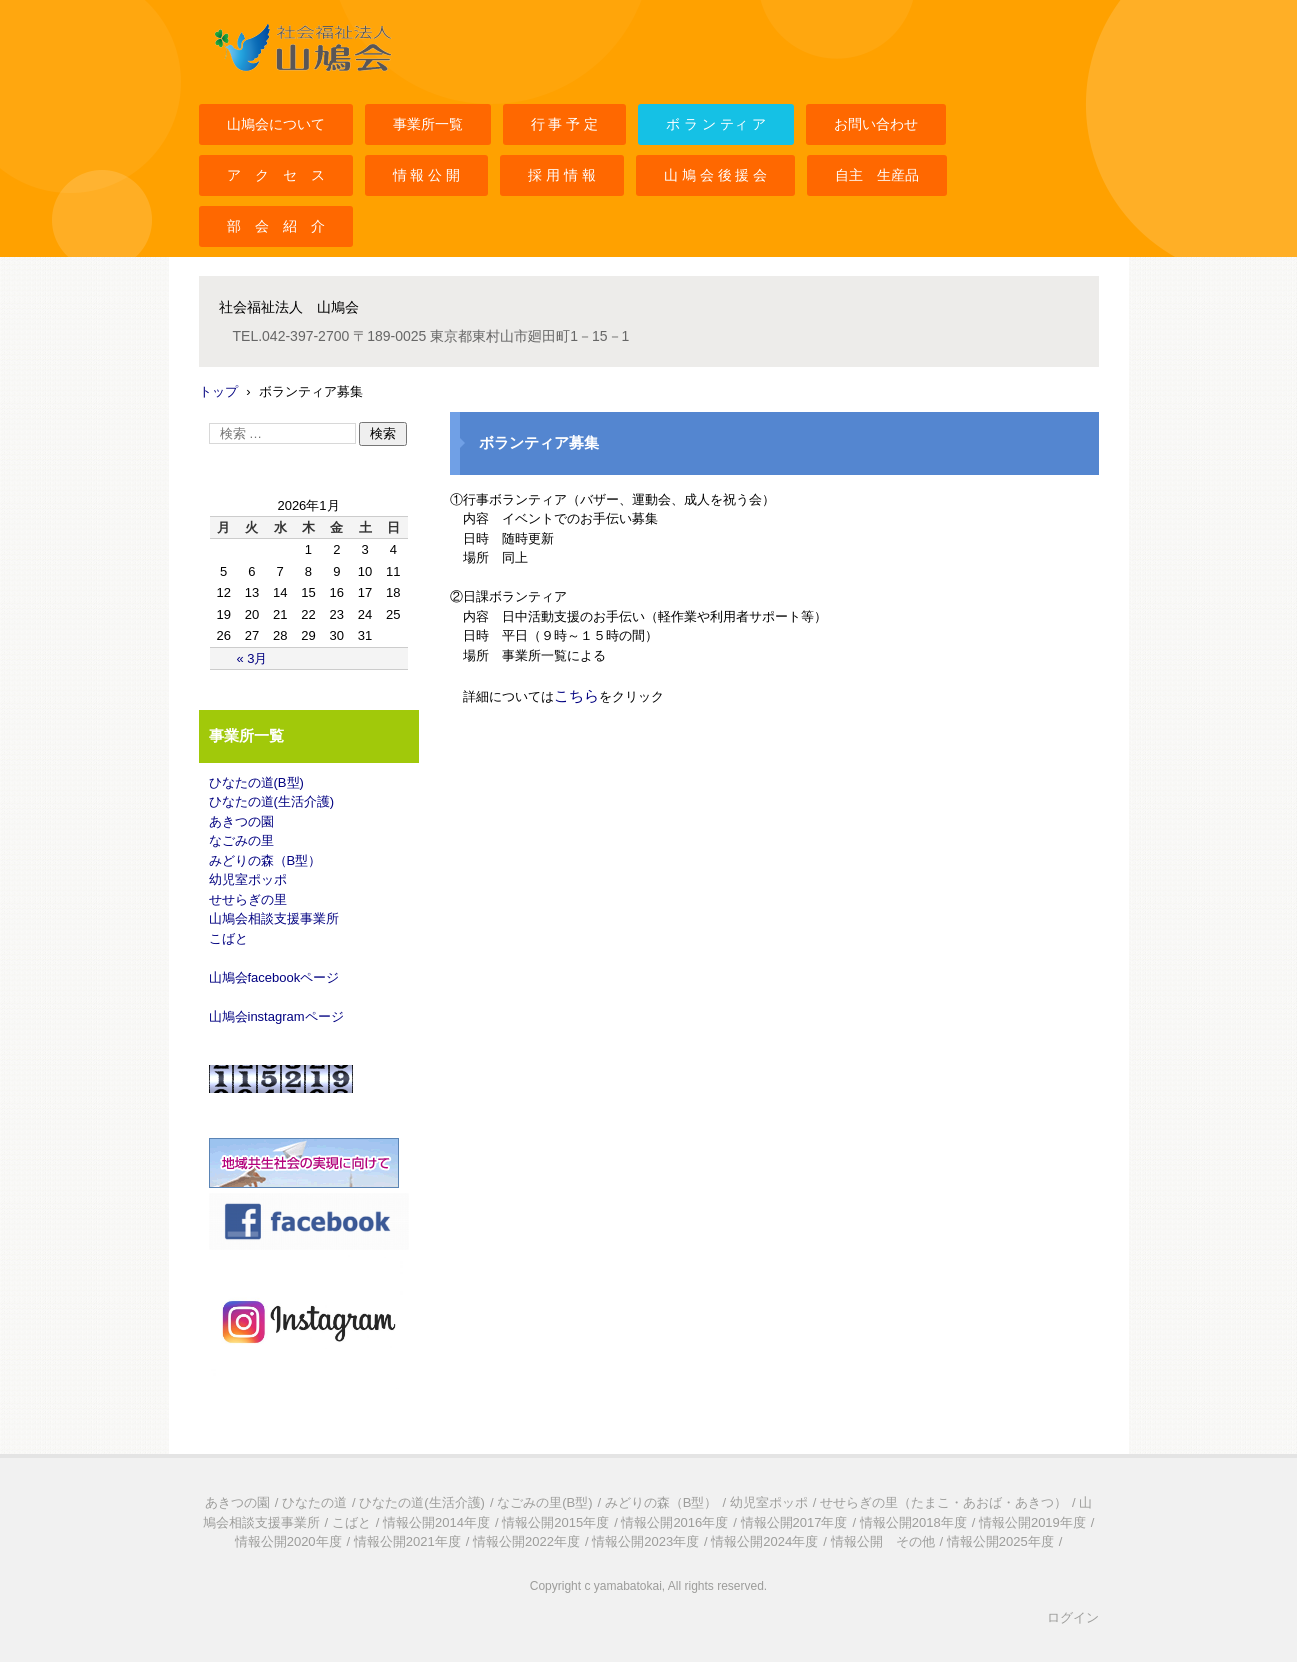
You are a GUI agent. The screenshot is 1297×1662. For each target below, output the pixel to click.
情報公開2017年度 (794, 1522)
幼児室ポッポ (248, 879)
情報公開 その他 (883, 1541)
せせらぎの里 (248, 899)
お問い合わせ (876, 124)
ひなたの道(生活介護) (272, 801)
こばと (228, 938)
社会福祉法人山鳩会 (271, 83)
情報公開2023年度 (645, 1541)
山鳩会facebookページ (274, 977)
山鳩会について (276, 124)
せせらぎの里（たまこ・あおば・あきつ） (943, 1502)
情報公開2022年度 (526, 1541)
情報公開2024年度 (764, 1541)
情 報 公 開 (427, 175)
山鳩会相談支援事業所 (274, 918)
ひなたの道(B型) (256, 782)
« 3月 (251, 658)
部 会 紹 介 (276, 226)
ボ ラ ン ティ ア (716, 124)
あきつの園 (241, 821)
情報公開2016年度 (674, 1522)
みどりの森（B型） (265, 860)
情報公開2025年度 (1000, 1541)
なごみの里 (241, 840)
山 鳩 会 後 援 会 (715, 175)
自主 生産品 (877, 175)
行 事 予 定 (565, 124)
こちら (576, 695)
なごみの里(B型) (544, 1502)
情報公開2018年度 (913, 1522)
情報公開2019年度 (1032, 1522)
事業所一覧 (428, 124)
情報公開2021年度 (407, 1541)
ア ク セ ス (276, 175)
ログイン (1073, 1617)
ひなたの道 (314, 1502)
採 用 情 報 (562, 175)
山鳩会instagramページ (276, 1016)
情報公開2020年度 (288, 1541)
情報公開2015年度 (555, 1522)
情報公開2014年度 (436, 1522)
